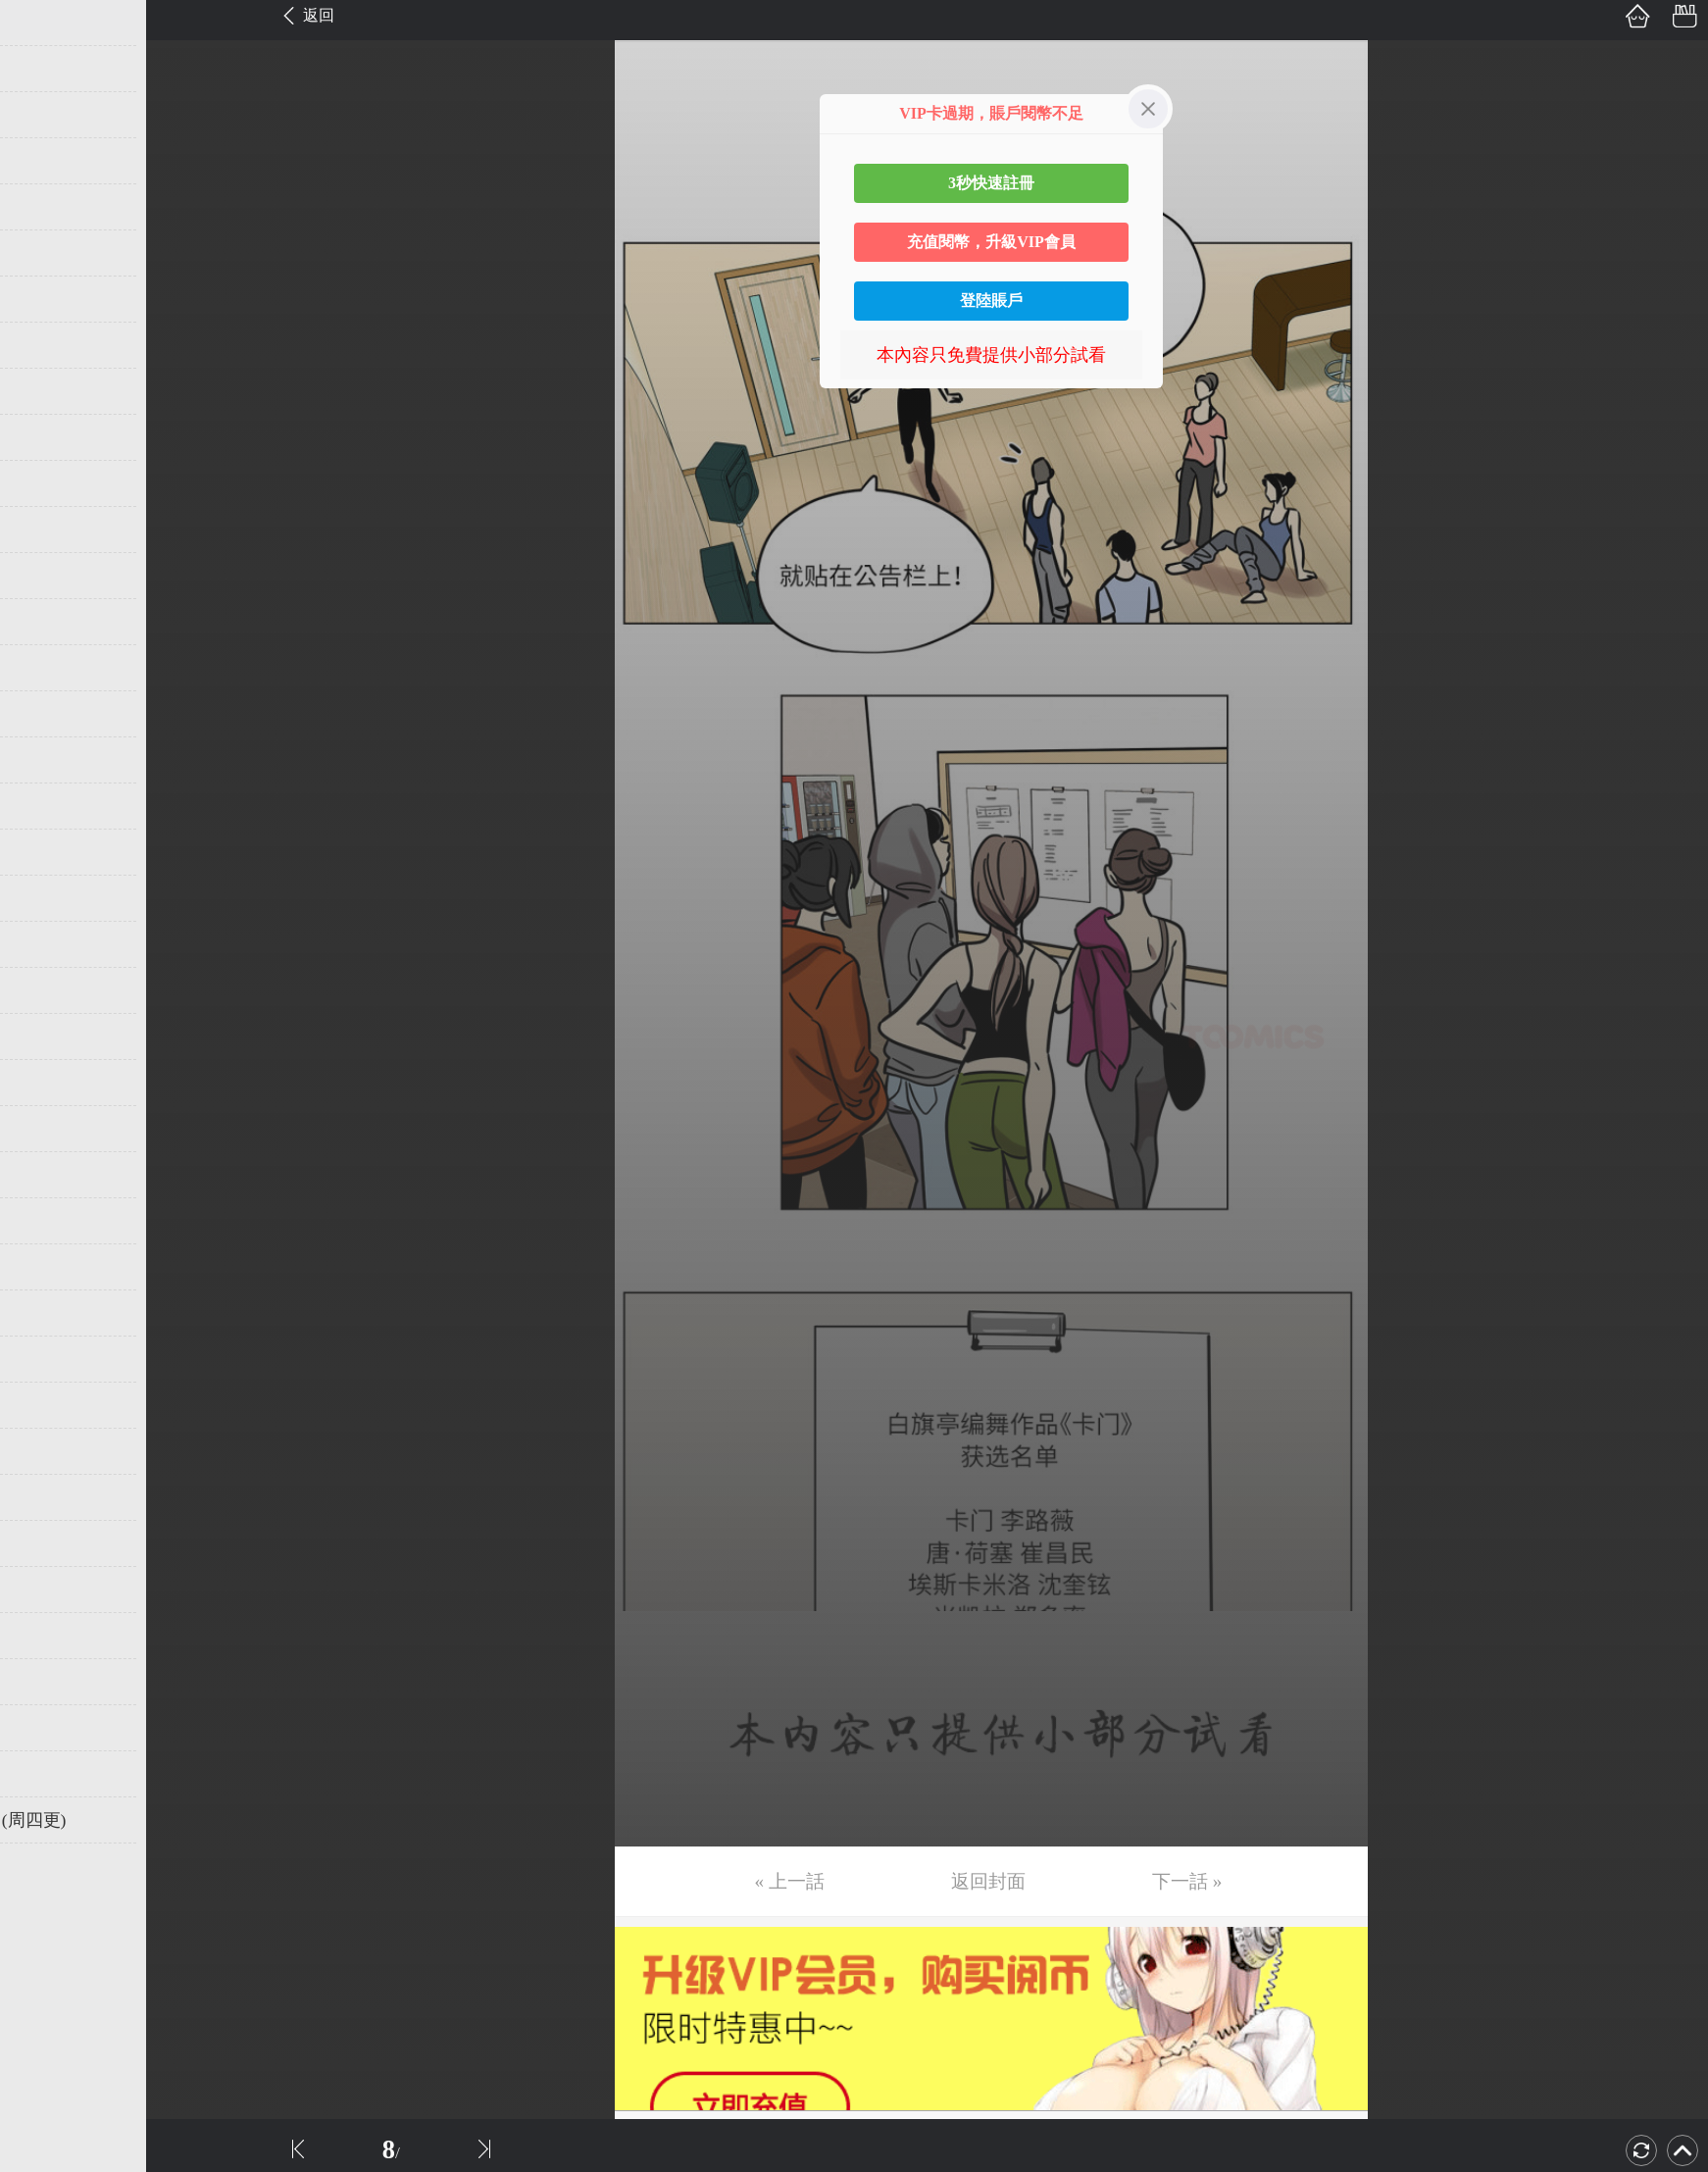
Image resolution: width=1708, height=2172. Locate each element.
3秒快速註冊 (991, 183)
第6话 (42, 253)
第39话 (46, 1774)
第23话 (46, 1036)
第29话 (46, 1313)
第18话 (46, 806)
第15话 (46, 668)
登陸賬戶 (991, 300)
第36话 (46, 1635)
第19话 (46, 852)
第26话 (46, 1175)
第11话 (46, 483)
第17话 (46, 760)
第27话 (46, 1221)
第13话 (46, 575)
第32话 (46, 1451)
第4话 (42, 161)
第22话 (46, 990)
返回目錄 (64, 1885)
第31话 (46, 1405)
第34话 (46, 1543)
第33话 (46, 1497)
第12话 (46, 529)
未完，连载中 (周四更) (107, 1820)
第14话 (46, 621)
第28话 (46, 1267)
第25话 (46, 1128)
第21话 (46, 944)
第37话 (46, 1682)
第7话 (42, 299)
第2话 (42, 68)
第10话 (46, 437)
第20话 (46, 898)
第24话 (46, 1082)
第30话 (46, 1359)
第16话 (46, 714)
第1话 (42, 22)
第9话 (42, 391)
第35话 (46, 1589)
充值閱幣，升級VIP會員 (991, 241)
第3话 (42, 115)
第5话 (42, 207)
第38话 (46, 1728)
